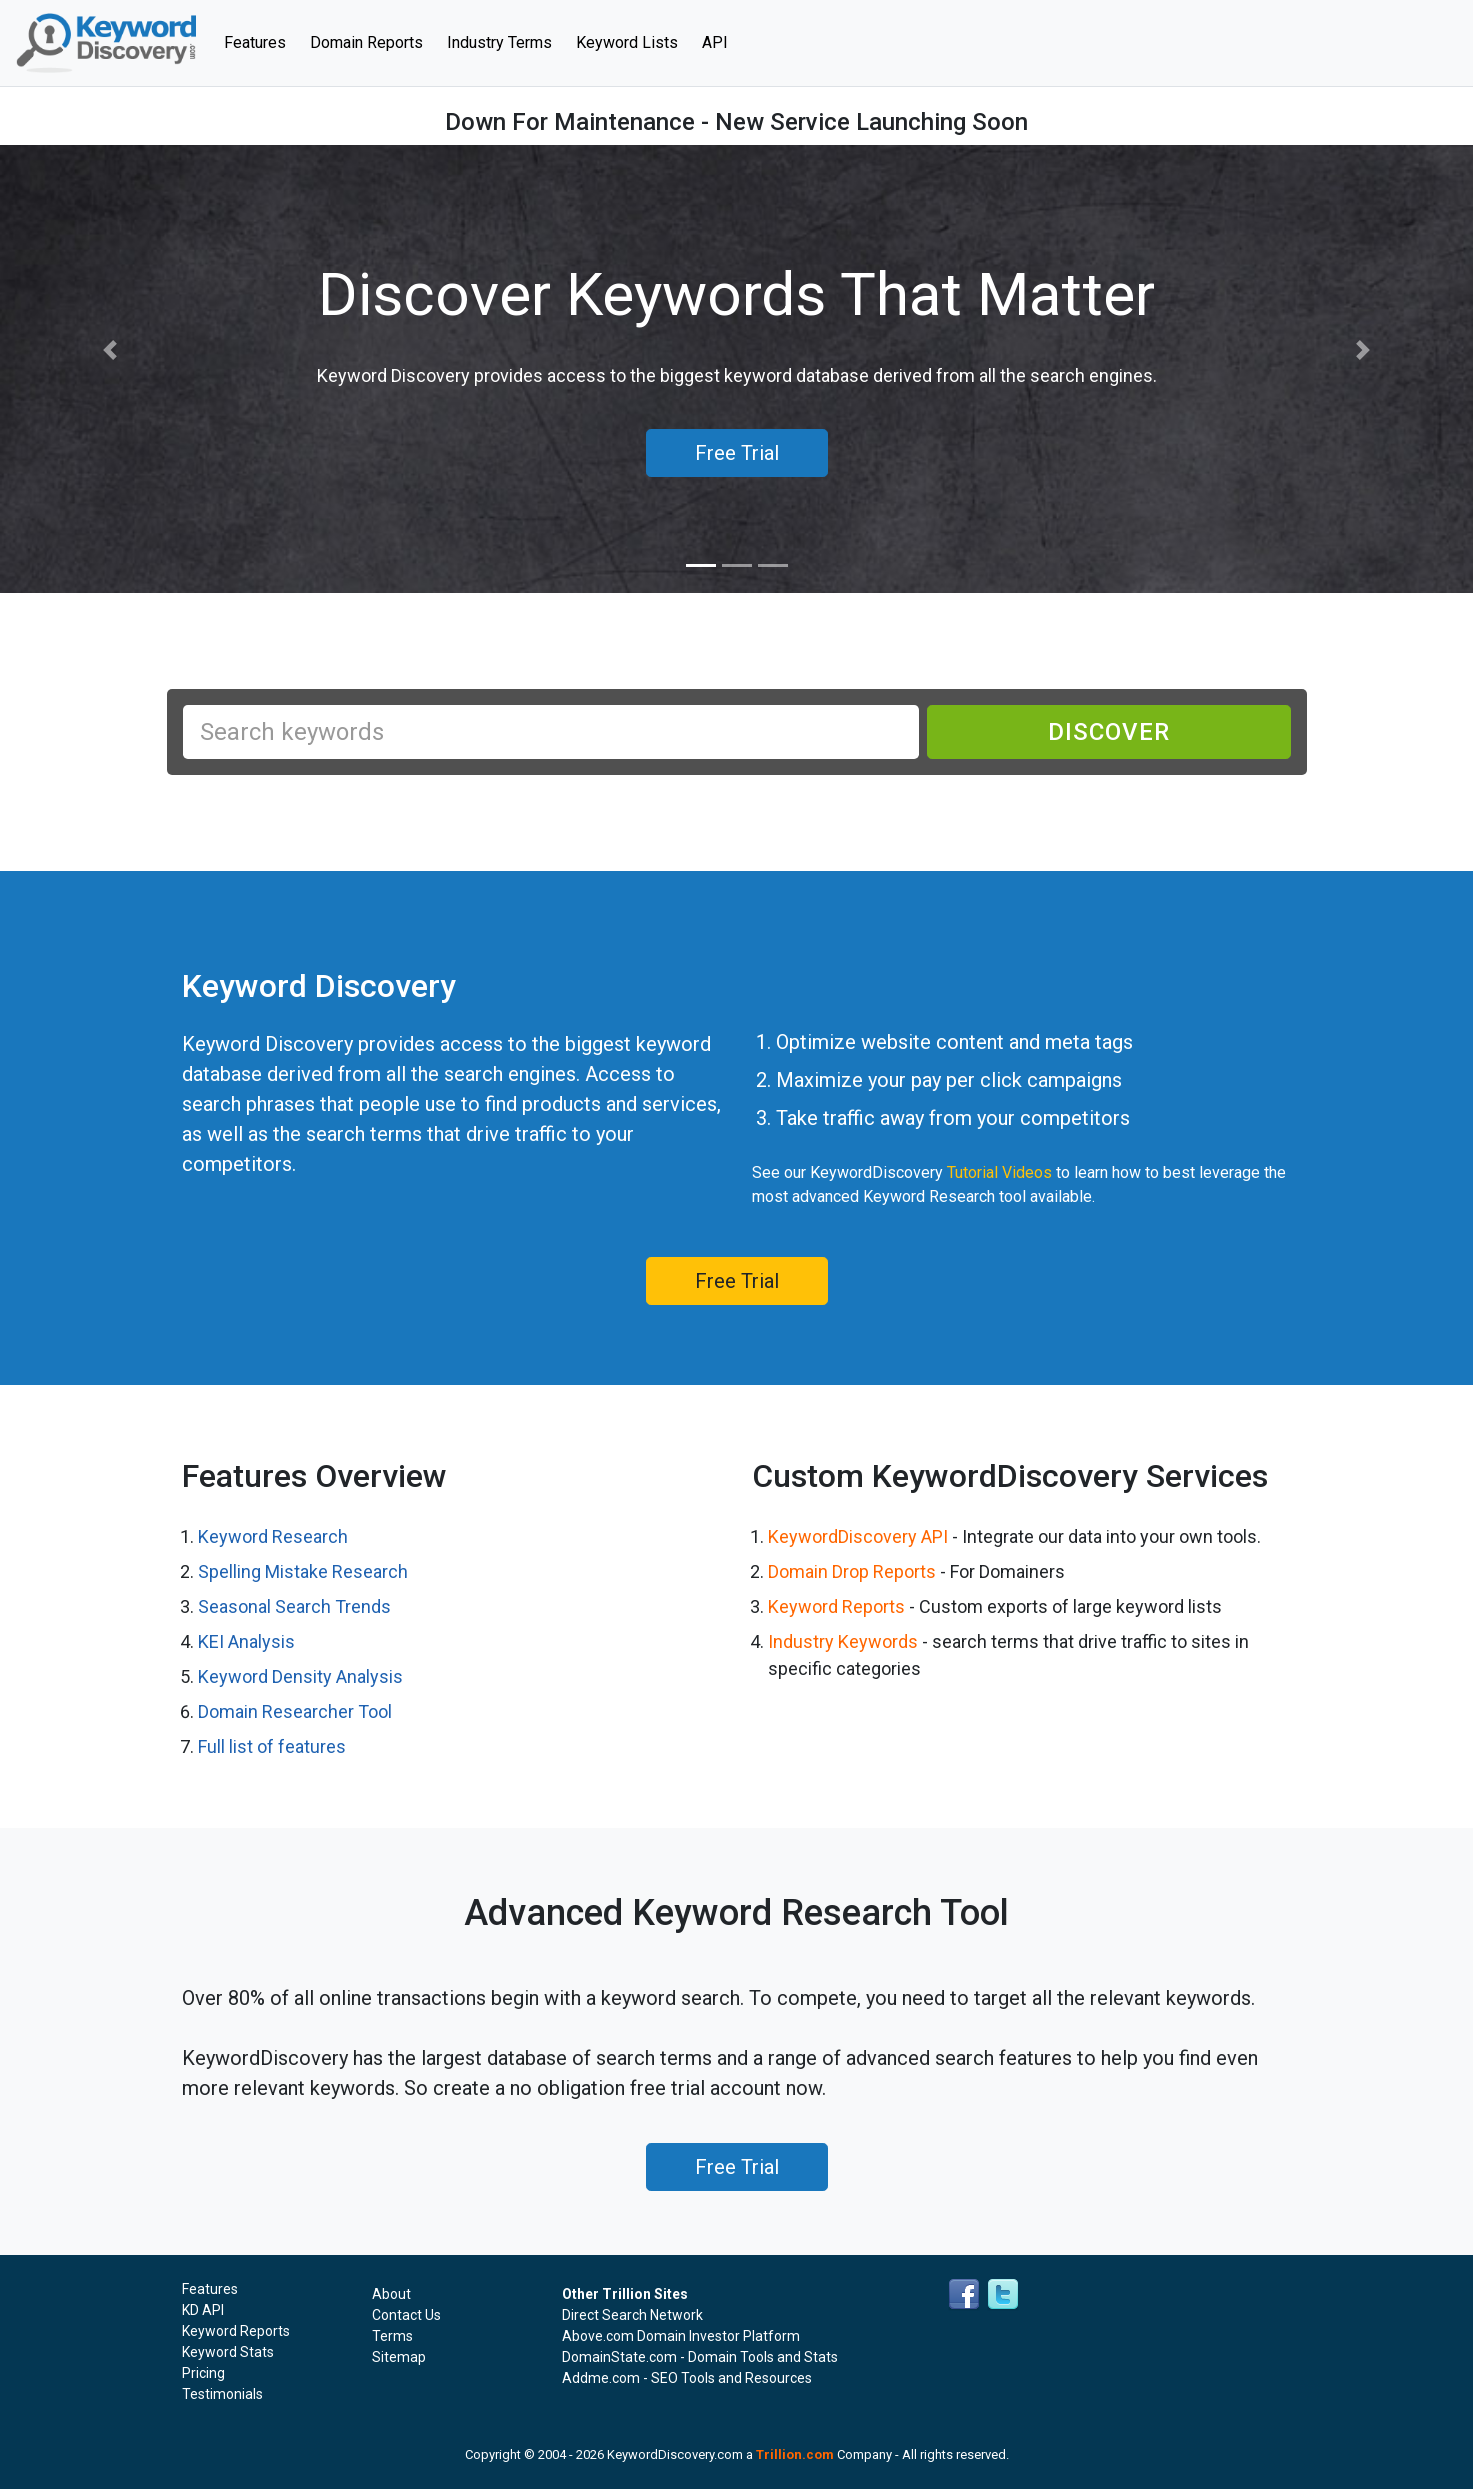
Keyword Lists (627, 42)
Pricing (203, 2373)
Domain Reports (366, 42)
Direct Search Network (632, 2315)
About (391, 2294)
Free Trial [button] (737, 453)
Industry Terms (499, 42)
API (715, 42)
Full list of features (272, 1746)
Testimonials (222, 2394)
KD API (203, 2310)
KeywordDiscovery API (858, 1536)
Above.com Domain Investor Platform (681, 2336)
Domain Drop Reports (852, 1571)
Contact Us (406, 2315)
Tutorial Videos (999, 1172)
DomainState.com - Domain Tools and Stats (700, 2357)
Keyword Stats (228, 2352)
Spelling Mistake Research (303, 1571)
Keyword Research (273, 1536)
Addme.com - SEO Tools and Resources (687, 2378)
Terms (392, 2336)
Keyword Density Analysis (300, 1676)
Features (261, 41)
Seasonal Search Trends (294, 1606)
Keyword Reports (836, 1606)
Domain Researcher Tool (295, 1711)
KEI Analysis (246, 1641)
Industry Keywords (843, 1641)
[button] (110, 350)
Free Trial (737, 1281)
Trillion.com (795, 2454)
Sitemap (399, 2357)
